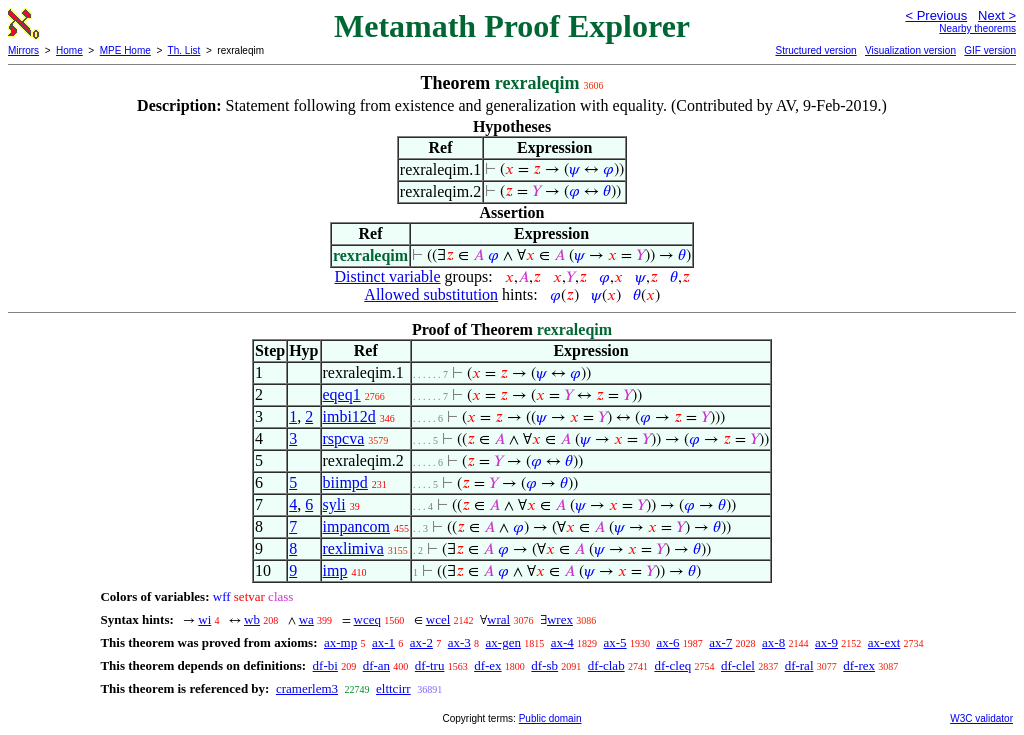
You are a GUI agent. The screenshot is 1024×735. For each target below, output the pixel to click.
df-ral (799, 665)
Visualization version (910, 50)
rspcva (344, 438)
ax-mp (340, 642)
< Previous (936, 15)
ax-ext (884, 642)
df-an (376, 665)
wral (498, 619)
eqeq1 (342, 394)
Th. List (184, 50)
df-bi (325, 665)
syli (334, 504)
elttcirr (393, 688)
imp (335, 570)
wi (204, 619)
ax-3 (459, 642)
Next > (997, 15)
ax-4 (562, 642)
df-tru (430, 665)
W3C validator (981, 718)
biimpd (345, 482)
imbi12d (349, 416)
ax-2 (421, 642)
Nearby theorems (977, 28)
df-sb (544, 665)
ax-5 (615, 642)
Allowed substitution (431, 294)
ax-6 (667, 642)
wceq (367, 619)
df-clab (606, 665)
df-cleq (672, 665)
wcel (438, 619)
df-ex (487, 665)
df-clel (738, 665)
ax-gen (503, 642)
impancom (357, 526)
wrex (560, 619)
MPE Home (125, 50)
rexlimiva (353, 548)
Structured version (815, 50)
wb (252, 619)
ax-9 (826, 642)
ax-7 (720, 642)
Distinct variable (387, 276)
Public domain (550, 718)
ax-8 (773, 642)
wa (306, 619)
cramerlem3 (307, 688)
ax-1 (383, 642)
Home (69, 50)
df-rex (859, 665)
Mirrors (23, 50)
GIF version (990, 50)
